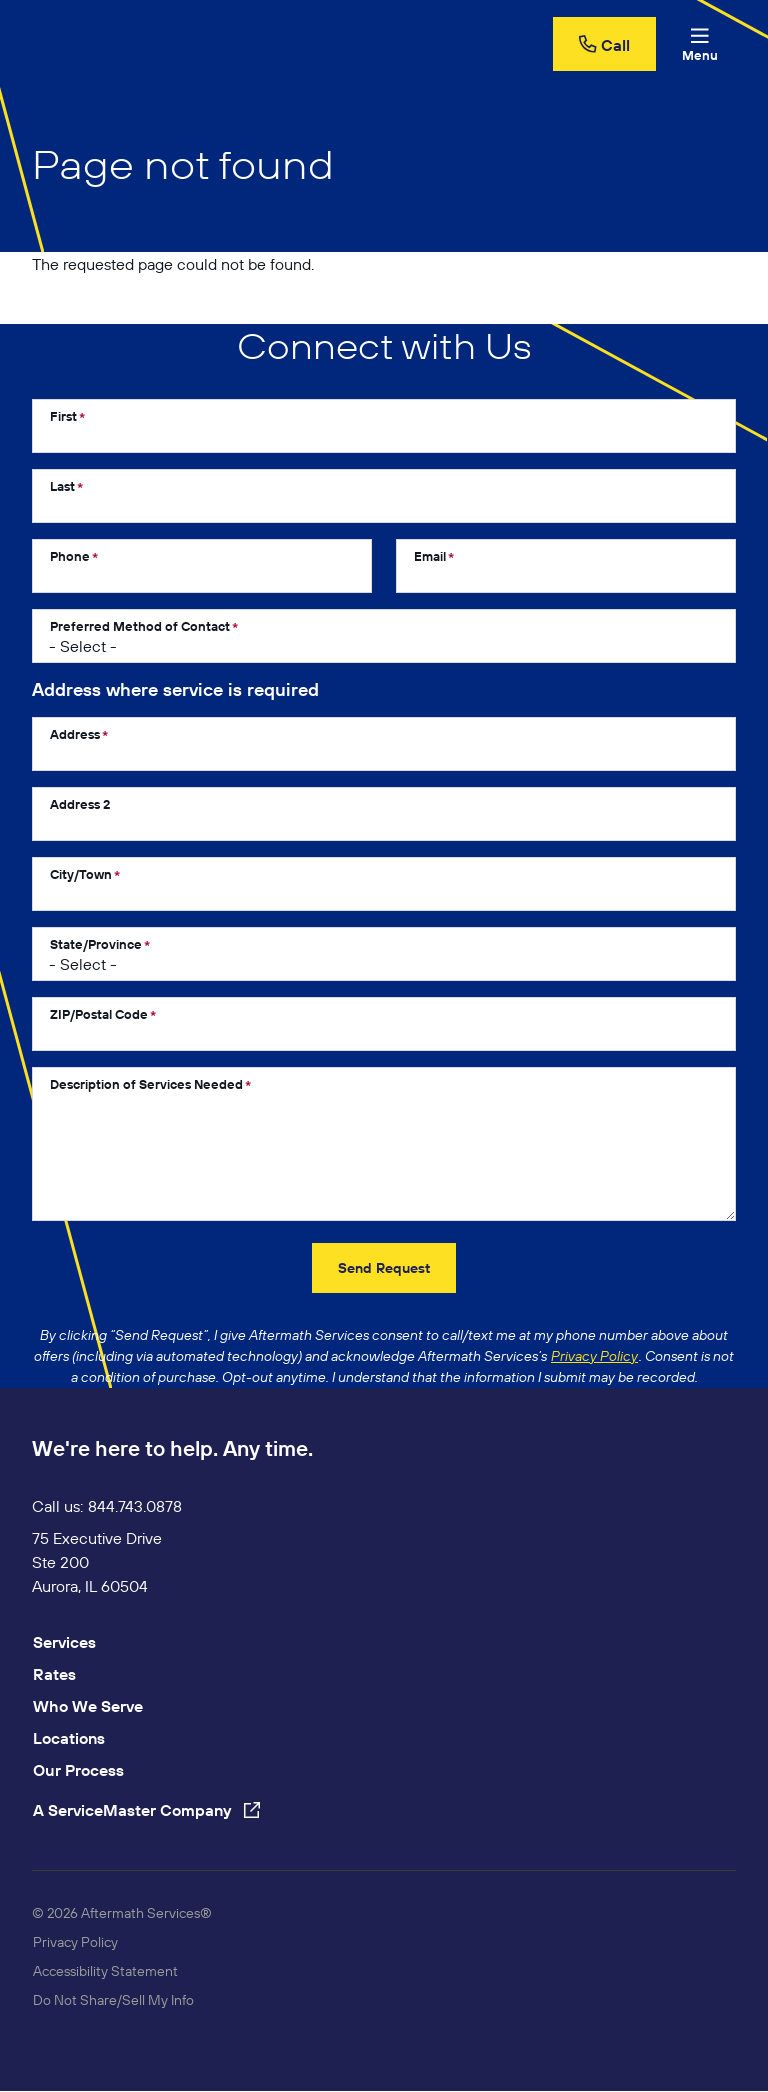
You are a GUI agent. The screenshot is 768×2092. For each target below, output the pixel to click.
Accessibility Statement (105, 1971)
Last (62, 486)
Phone (70, 556)
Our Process (78, 1770)
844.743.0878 (135, 1506)
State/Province (96, 944)
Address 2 (80, 804)
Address (75, 734)
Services (64, 1642)
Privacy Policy (75, 1942)
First (63, 416)
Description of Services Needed (146, 1084)
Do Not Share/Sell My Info (113, 2000)
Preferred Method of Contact (140, 626)
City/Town (81, 874)
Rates (54, 1674)
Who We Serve (88, 1706)
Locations (69, 1738)
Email (430, 556)
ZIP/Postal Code (99, 1014)
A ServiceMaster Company (146, 1810)
